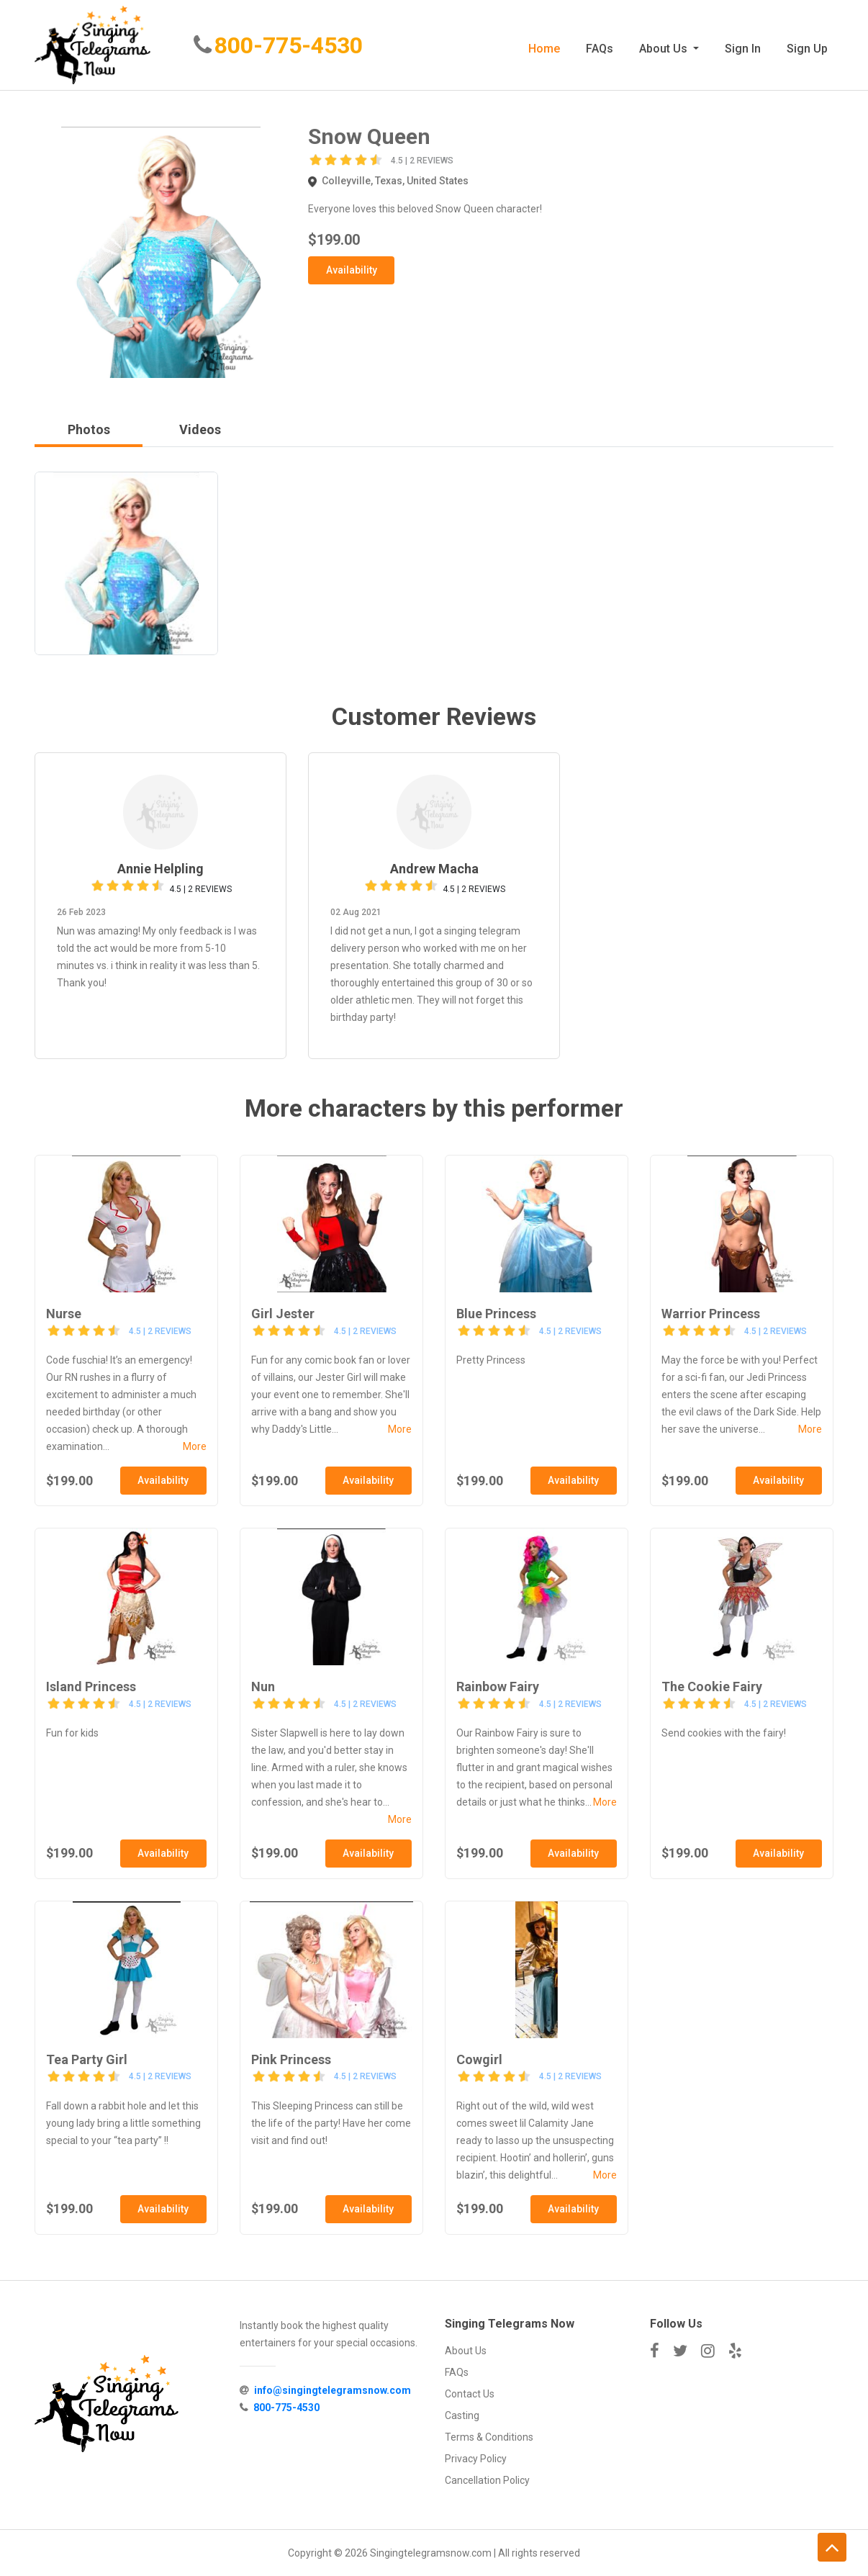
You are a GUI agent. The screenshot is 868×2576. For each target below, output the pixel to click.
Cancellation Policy (487, 2480)
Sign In (743, 49)
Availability (351, 270)
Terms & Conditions (489, 2437)
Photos (89, 430)
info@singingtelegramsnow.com (332, 2391)
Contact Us (469, 2394)
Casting (462, 2415)
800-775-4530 (291, 46)
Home (544, 49)
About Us (664, 49)
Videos (200, 430)
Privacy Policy (476, 2458)
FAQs (599, 49)
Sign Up (807, 49)
